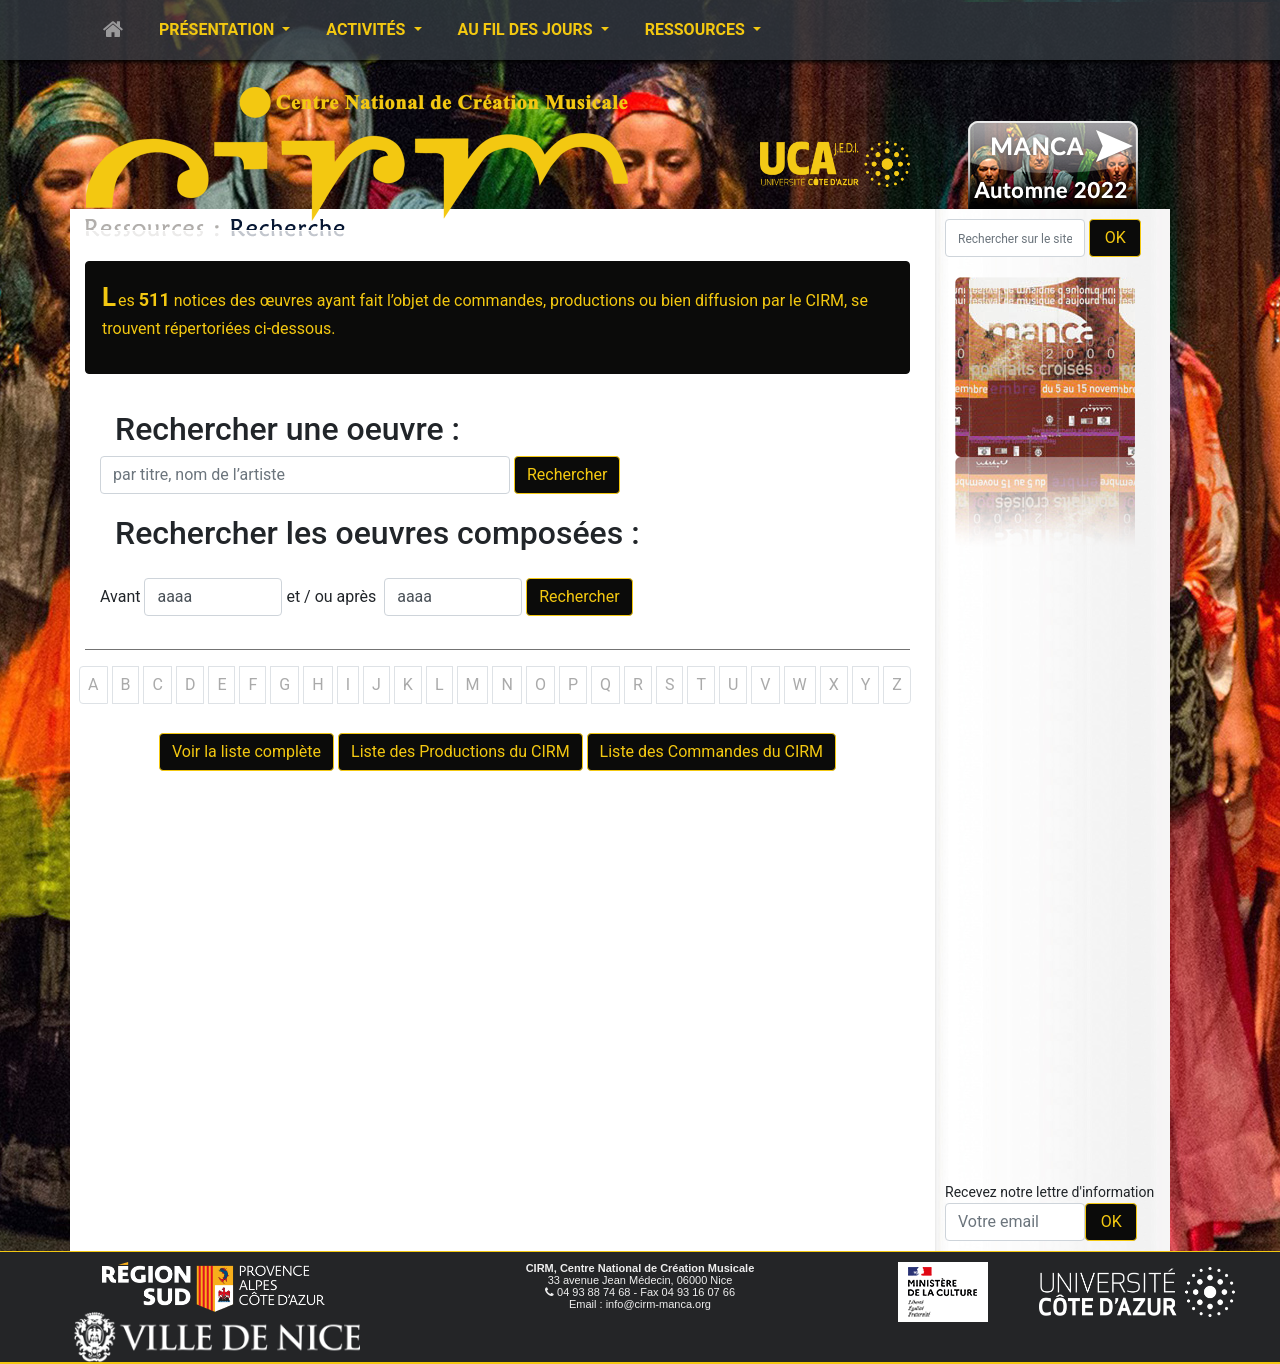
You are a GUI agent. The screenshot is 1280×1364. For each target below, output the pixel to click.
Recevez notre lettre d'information (1049, 1192)
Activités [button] (367, 29)
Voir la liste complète (246, 751)
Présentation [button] (218, 29)
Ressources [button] (697, 29)
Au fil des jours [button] (527, 29)
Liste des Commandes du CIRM (711, 751)
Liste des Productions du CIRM (460, 751)
